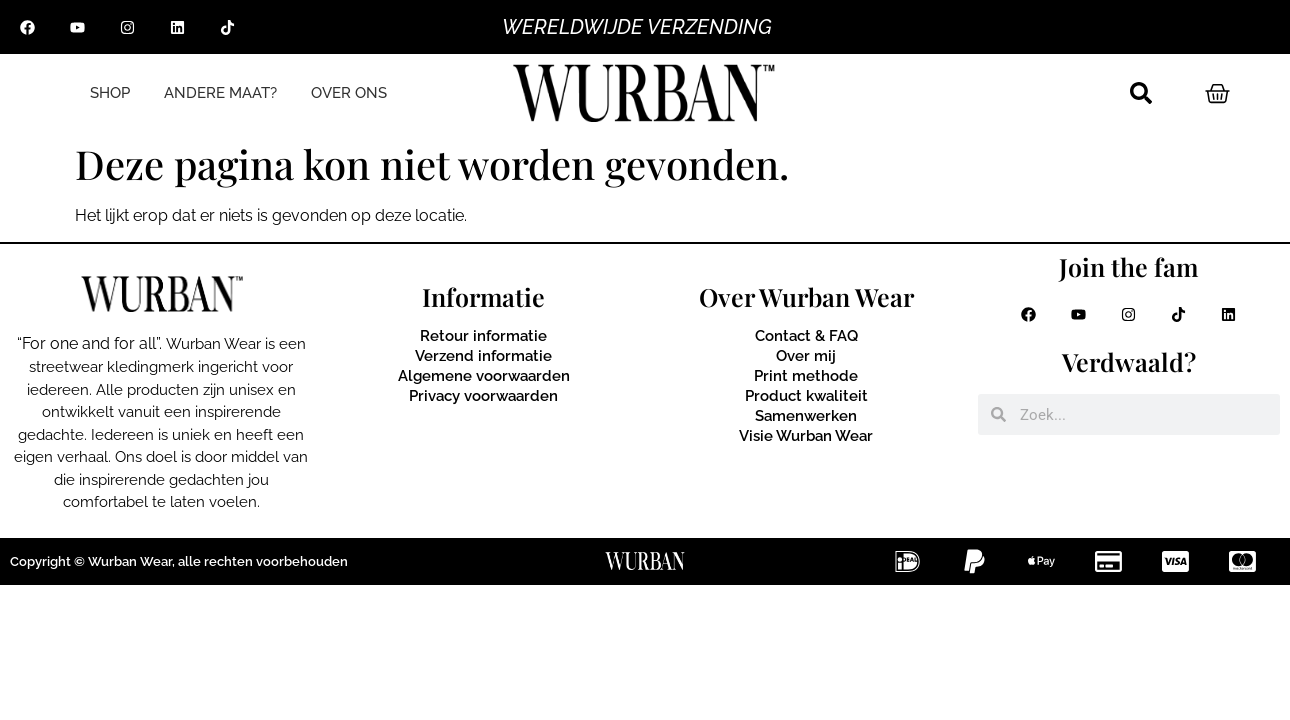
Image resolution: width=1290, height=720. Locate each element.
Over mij (806, 356)
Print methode (806, 376)
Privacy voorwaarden (483, 396)
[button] (1141, 93)
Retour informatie (483, 336)
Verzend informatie (483, 356)
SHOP (110, 93)
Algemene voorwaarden (484, 376)
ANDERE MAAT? (220, 93)
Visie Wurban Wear (806, 436)
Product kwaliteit (806, 396)
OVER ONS (349, 93)
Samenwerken (806, 416)
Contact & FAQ (806, 336)
